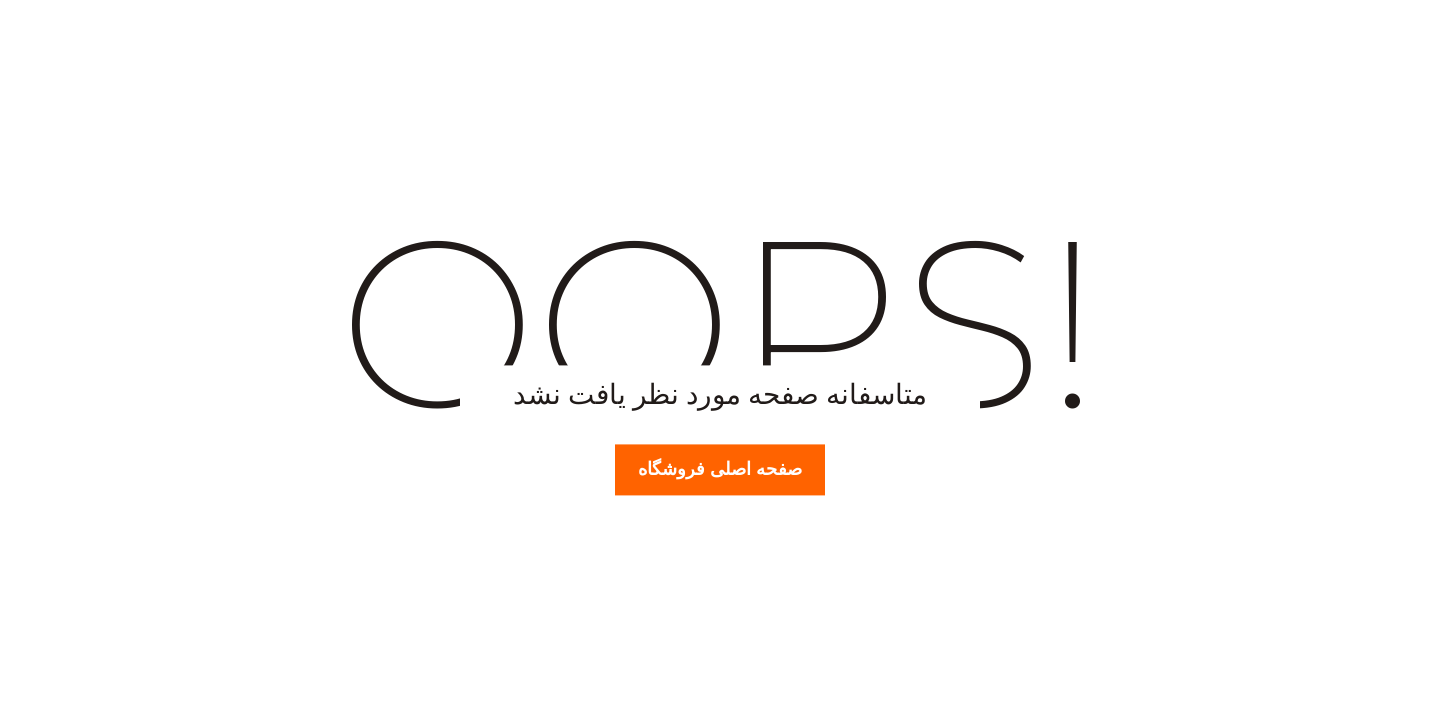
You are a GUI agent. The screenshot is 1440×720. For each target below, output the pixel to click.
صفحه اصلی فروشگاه (720, 469)
